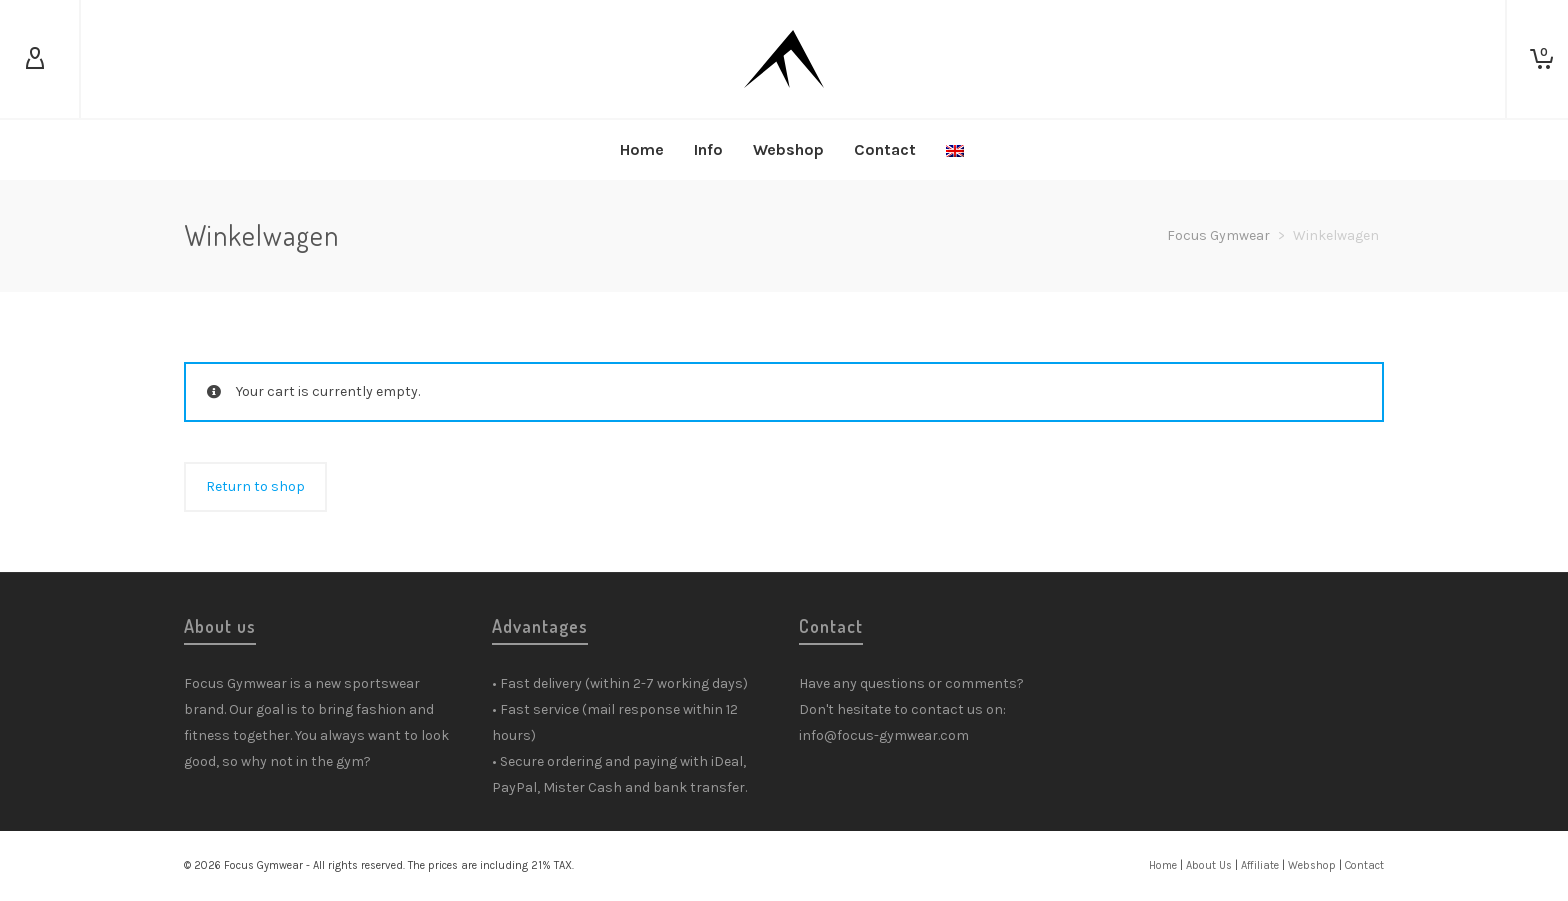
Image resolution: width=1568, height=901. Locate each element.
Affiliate (1260, 865)
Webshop (1312, 865)
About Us (1209, 865)
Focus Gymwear (1218, 235)
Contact (1364, 865)
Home (1163, 865)
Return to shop (255, 486)
